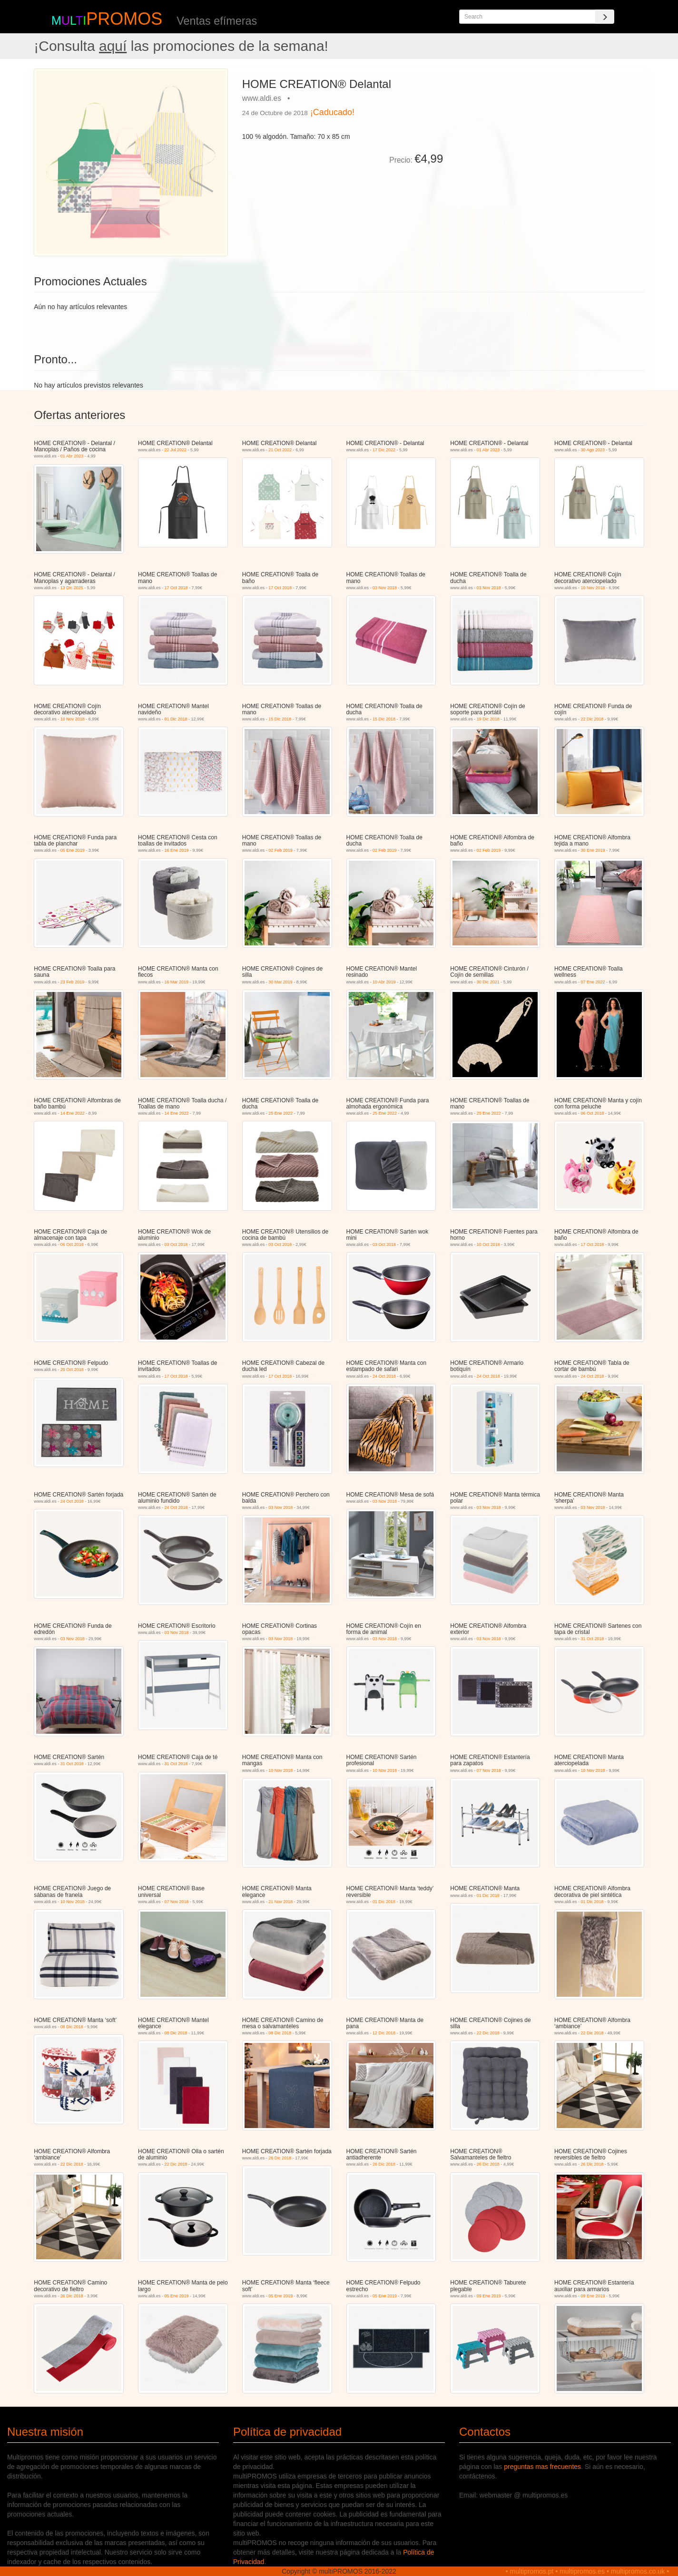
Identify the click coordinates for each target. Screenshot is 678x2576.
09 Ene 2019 (489, 2296)
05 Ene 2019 (72, 850)
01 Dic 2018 (176, 719)
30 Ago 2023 (593, 449)
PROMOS (124, 19)
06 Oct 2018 (592, 1113)
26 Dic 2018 (279, 2158)
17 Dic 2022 (384, 449)
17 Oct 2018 (176, 587)
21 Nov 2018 (280, 1901)
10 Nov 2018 (593, 587)
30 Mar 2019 (280, 982)
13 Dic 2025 (71, 587)
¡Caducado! (332, 112)
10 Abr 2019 (384, 982)
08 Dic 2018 (71, 2026)
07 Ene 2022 (593, 982)
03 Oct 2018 (176, 1244)
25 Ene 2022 (280, 1113)
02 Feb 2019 (280, 850)
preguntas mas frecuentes (542, 2466)
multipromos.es (582, 2571)
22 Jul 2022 (176, 449)
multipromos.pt (532, 2571)
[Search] (604, 17)
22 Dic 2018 (592, 719)
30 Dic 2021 (488, 982)
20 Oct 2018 (72, 1369)
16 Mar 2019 (177, 982)
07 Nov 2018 (489, 1770)
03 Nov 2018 (385, 587)
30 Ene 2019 (593, 850)
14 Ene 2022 (72, 1113)
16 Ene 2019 (177, 850)
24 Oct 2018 (384, 1376)
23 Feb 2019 (72, 982)
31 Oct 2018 (592, 1638)
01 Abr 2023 (72, 456)
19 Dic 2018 (488, 719)
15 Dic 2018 (279, 719)
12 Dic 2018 (384, 2033)
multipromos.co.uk (638, 2571)
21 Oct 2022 (280, 449)
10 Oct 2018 (488, 1244)
